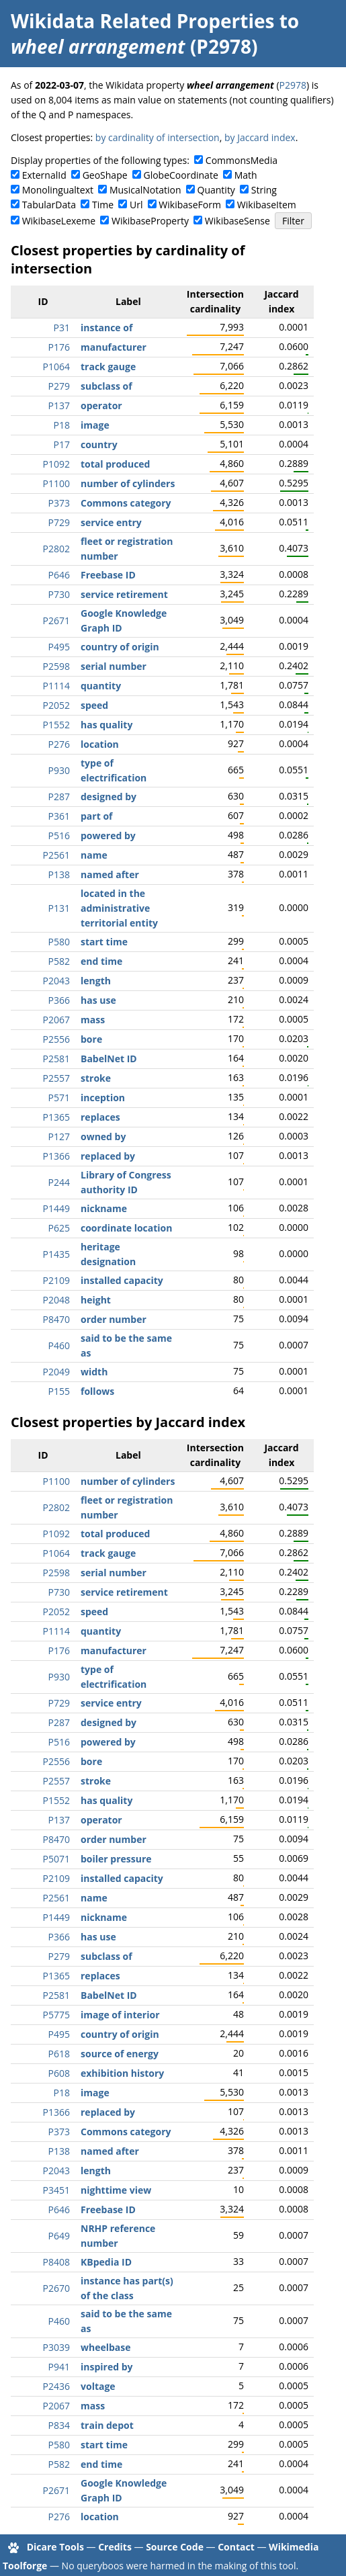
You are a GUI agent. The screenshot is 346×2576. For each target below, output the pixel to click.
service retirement (124, 594)
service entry (111, 522)
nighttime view (116, 2190)
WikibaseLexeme (58, 220)
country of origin (120, 646)
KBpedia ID (106, 2262)
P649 (59, 2235)
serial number (113, 666)
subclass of (106, 386)
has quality (106, 724)
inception (103, 1097)
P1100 (56, 483)
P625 (59, 1227)
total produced (115, 464)
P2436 (56, 2386)
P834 (59, 2425)
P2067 (56, 1019)
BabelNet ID (109, 1058)
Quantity (216, 189)
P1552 (56, 724)
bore (91, 1039)
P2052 (56, 705)
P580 (59, 941)
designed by (108, 796)
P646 (59, 574)
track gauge (108, 366)
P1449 (56, 1208)
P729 (59, 522)
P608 (59, 2073)
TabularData (49, 204)
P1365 (56, 1117)
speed (94, 705)
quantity (101, 685)
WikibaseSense (237, 220)
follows (97, 1391)
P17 (62, 444)
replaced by (108, 1156)
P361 (59, 816)
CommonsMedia (241, 160)
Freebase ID (108, 574)
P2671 (56, 620)
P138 (59, 874)
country (99, 444)
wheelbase (106, 2347)
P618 (59, 2053)
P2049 (56, 1371)
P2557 (56, 1078)
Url (136, 204)
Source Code (175, 2546)
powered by (108, 835)
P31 (62, 327)
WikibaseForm (190, 204)
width (94, 1371)
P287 (59, 796)
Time (103, 204)
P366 (59, 1000)
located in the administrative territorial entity (119, 908)
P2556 (56, 1039)
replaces (100, 1117)
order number (113, 1319)
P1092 (56, 464)
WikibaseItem (266, 204)
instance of (106, 327)
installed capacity (122, 1280)
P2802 (56, 548)
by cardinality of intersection (157, 137)
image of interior (120, 2014)
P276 (59, 744)
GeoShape (105, 175)
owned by (103, 1136)
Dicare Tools (55, 2546)
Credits (115, 2546)
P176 (59, 347)
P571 (59, 1097)
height (96, 1299)
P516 (59, 835)
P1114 (56, 685)
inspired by (107, 2366)
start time (104, 941)
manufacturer (113, 347)
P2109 (56, 1280)
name (94, 855)
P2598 (56, 666)
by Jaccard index (260, 137)
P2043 (56, 980)
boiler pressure (116, 1858)
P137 (59, 405)
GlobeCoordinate (180, 175)
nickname (104, 1208)
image (95, 425)
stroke (96, 1078)
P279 (59, 386)
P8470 (56, 1319)
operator (101, 405)
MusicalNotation (145, 189)
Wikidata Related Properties (142, 21)
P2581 (56, 1058)
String (264, 189)
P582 (59, 961)
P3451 (56, 2190)
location (100, 744)
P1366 (56, 1156)
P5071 (56, 1858)
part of (96, 816)
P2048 (56, 1299)
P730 (59, 594)
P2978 (292, 85)
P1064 (56, 366)
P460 (59, 1345)
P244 (59, 1182)
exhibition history (122, 2073)
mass (93, 1019)
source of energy (120, 2053)
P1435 (56, 1254)
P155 (59, 1391)
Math (245, 175)
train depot (107, 2425)
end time (101, 961)
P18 (62, 425)
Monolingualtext (57, 189)
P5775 (56, 2014)
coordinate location (126, 1227)
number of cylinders (128, 483)
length (96, 980)
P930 (59, 770)
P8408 (56, 2262)
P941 (59, 2366)
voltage (98, 2386)
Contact (236, 2546)
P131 (59, 908)
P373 (59, 503)
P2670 (56, 2288)
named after (110, 874)
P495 (59, 646)
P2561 (56, 855)
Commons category (126, 503)
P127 (59, 1136)
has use (98, 1000)
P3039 (56, 2347)
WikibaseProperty (150, 220)
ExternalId (44, 175)
